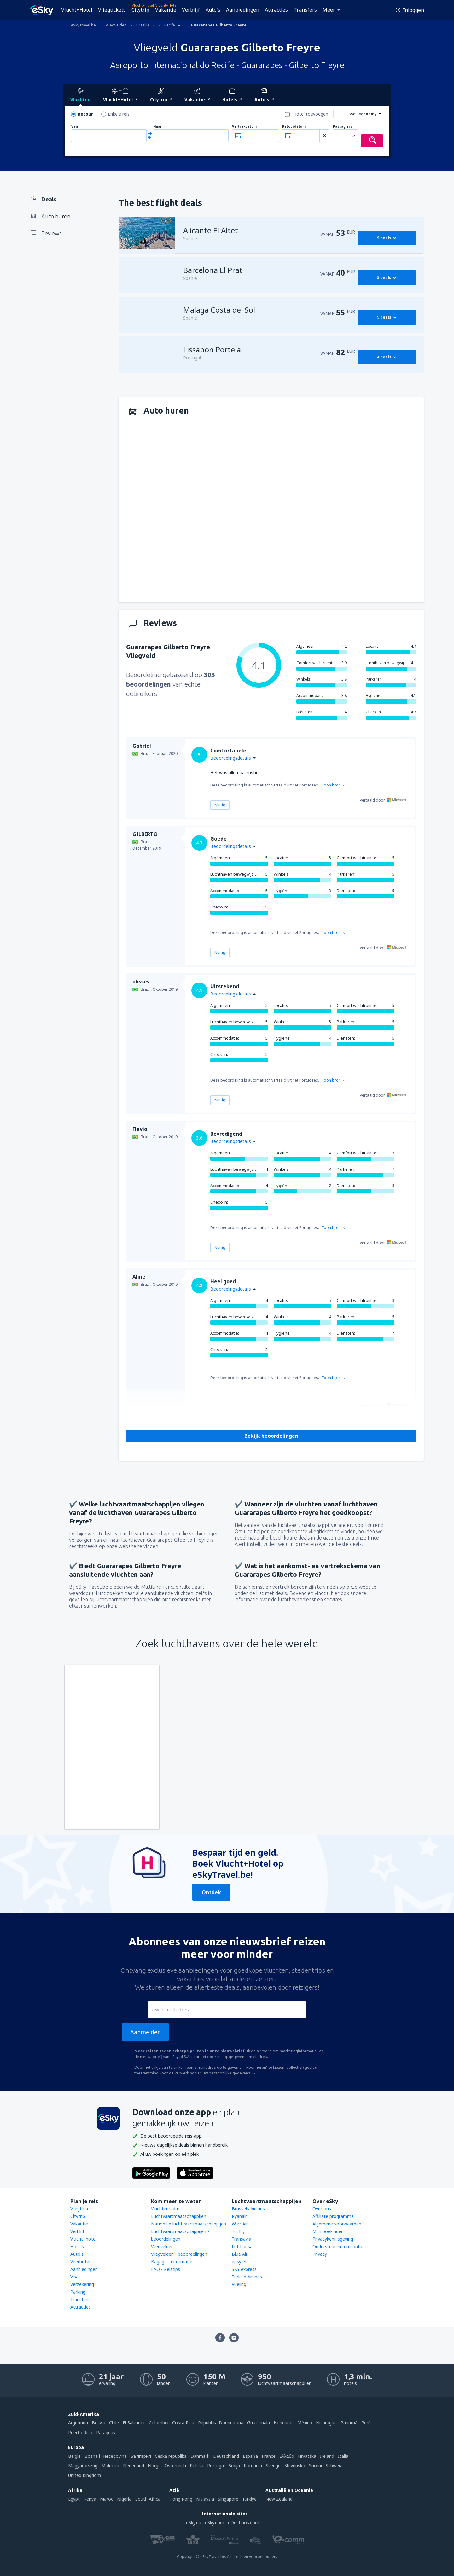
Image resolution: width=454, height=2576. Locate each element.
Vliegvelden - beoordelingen (179, 2254)
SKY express (244, 2269)
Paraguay (105, 2432)
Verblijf (191, 9)
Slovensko (294, 2466)
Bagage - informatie (171, 2262)
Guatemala (258, 2423)
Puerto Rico (80, 2432)
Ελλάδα (286, 2456)
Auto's (213, 9)
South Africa (147, 2499)
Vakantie (165, 9)
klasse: (350, 114)
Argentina (78, 2423)
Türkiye (249, 2499)
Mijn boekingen (328, 2231)
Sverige (273, 2466)
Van (74, 127)
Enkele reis (119, 114)
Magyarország (82, 2466)
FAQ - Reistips (165, 2269)
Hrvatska (307, 2456)
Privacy (319, 2254)
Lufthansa (242, 2246)
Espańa (250, 2456)
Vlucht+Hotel (76, 9)
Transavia (241, 2239)
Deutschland (226, 2456)
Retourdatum (294, 127)
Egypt (74, 2499)
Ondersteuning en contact (339, 2246)
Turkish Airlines (247, 2277)
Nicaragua (326, 2423)
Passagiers (342, 127)
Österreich (175, 2466)
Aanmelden (145, 2032)
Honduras (284, 2423)
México (304, 2423)
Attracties (276, 9)
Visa (74, 2277)
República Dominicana (220, 2423)
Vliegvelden (162, 2246)
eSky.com (214, 2523)
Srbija (234, 2466)
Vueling (239, 2284)
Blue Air (239, 2254)
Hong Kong (180, 2499)
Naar (157, 127)
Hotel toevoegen (310, 114)
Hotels (77, 2246)
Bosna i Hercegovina (105, 2456)
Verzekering (82, 2284)
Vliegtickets (112, 9)
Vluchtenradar (165, 2209)
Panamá (349, 2423)
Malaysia (205, 2499)
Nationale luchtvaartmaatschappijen (188, 2224)
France (269, 2456)
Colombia (158, 2423)
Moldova (110, 2466)
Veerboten (81, 2262)
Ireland (327, 2456)
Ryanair (239, 2216)
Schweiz (334, 2466)
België (74, 2456)
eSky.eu (193, 2523)
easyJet (239, 2262)
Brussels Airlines (248, 2209)
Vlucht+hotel (83, 2239)
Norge (154, 2466)
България (141, 2456)
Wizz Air (240, 2224)
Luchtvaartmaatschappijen (178, 2216)
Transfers (305, 9)
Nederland (133, 2466)
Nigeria (124, 2499)
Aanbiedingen (242, 9)
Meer (329, 9)
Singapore (228, 2499)
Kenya (90, 2499)
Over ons (321, 2209)
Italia (343, 2456)
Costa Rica (183, 2423)
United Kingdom (84, 2475)
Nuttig (219, 805)
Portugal (216, 2466)
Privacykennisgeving (332, 2239)
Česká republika (171, 2456)
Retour (85, 114)
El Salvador (134, 2423)
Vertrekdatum (244, 127)
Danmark (199, 2456)
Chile (114, 2423)
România (253, 2466)
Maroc (106, 2499)
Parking (77, 2292)
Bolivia (98, 2423)
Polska (196, 2466)
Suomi (315, 2466)
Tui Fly (238, 2231)
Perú (366, 2423)
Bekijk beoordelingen (271, 1435)
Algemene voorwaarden (336, 2224)
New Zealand (279, 2499)
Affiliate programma (333, 2216)
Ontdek (211, 1892)
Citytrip (140, 9)
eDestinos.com (243, 2523)
